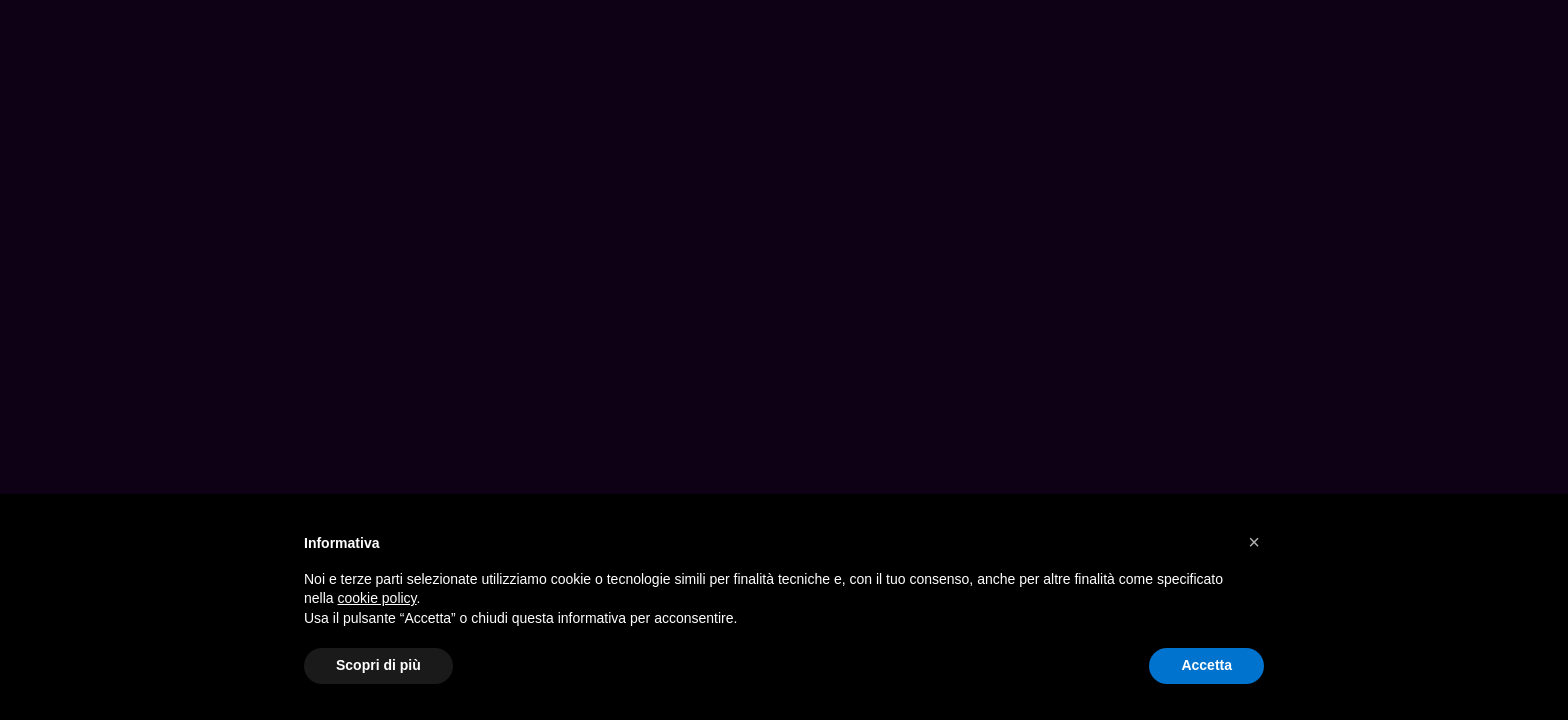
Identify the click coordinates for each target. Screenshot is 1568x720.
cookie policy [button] (376, 598)
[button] (1254, 542)
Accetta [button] (1206, 665)
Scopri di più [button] (378, 665)
